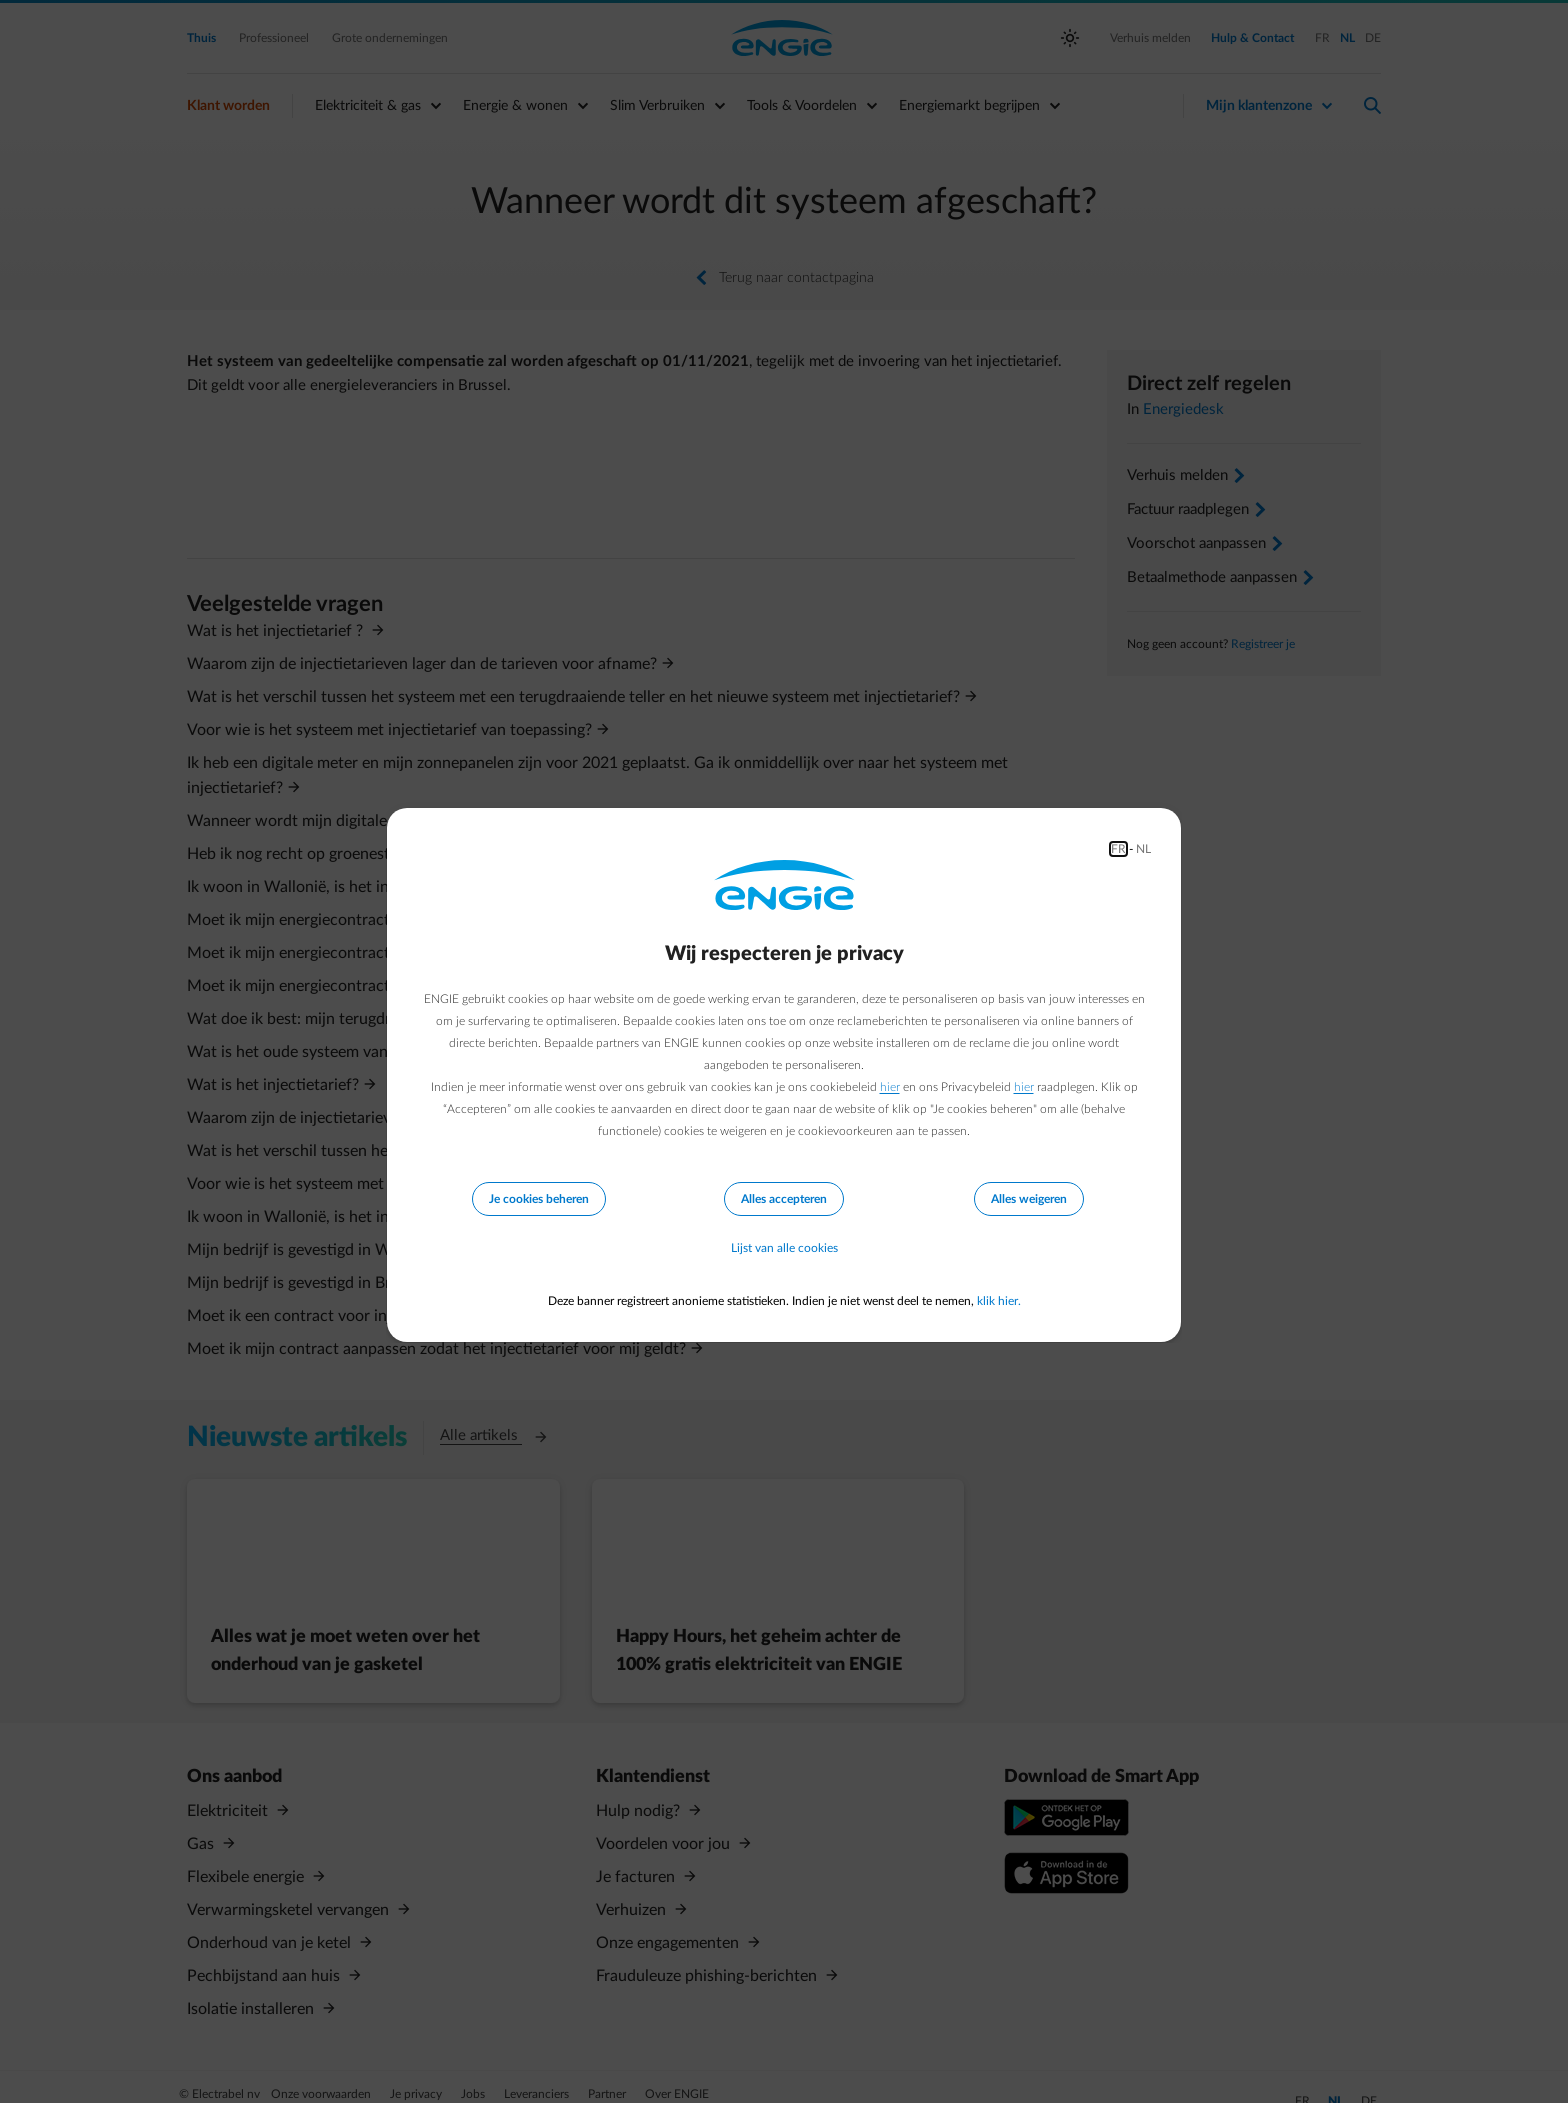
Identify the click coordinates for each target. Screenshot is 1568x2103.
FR (1118, 849)
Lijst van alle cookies (784, 1249)
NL (1143, 849)
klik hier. (999, 1301)
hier (890, 1087)
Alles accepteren (784, 1199)
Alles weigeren (1029, 1199)
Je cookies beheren (539, 1199)
